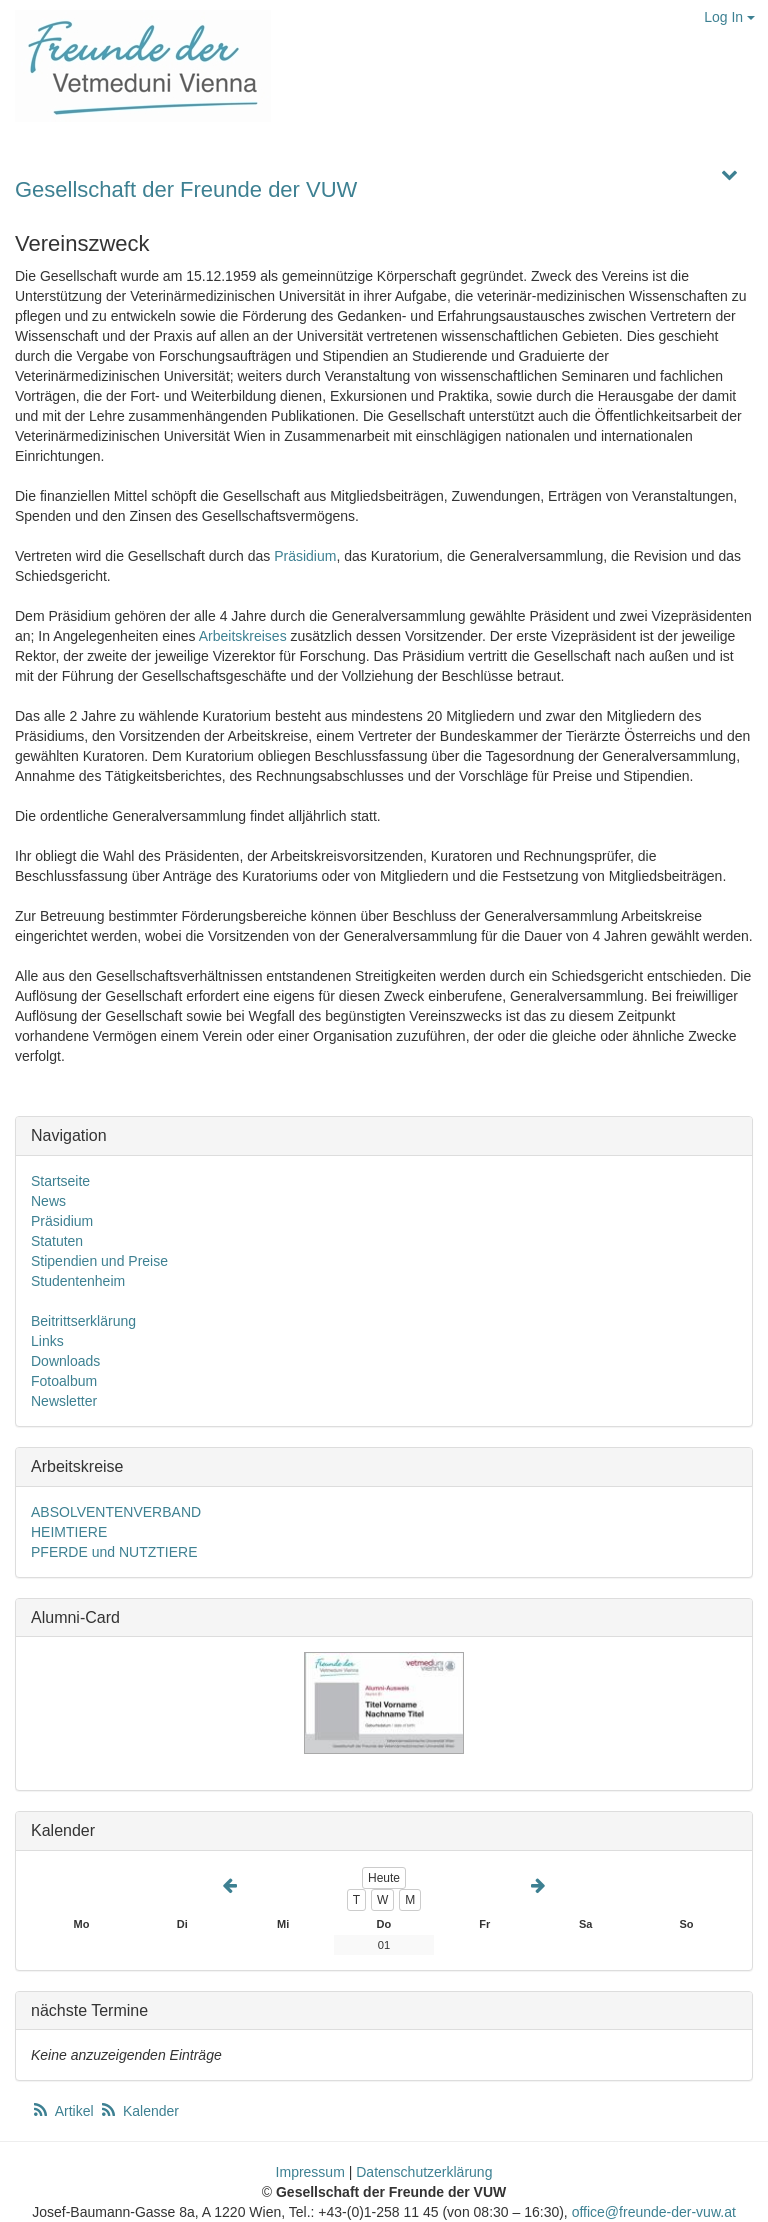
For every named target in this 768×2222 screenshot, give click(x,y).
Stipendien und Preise (99, 1261)
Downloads (65, 1361)
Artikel (64, 2111)
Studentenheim (78, 1281)
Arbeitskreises (243, 636)
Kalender (139, 2111)
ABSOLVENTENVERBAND (116, 1512)
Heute (384, 1878)
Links (47, 1341)
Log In (729, 17)
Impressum (310, 2172)
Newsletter (64, 1401)
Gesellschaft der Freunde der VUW (186, 189)
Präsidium (305, 556)
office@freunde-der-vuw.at (654, 2212)
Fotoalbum (64, 1381)
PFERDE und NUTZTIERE (114, 1552)
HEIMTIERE (69, 1532)
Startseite (60, 1181)
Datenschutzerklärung (424, 2172)
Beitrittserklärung (83, 1321)
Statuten (57, 1241)
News (48, 1201)
